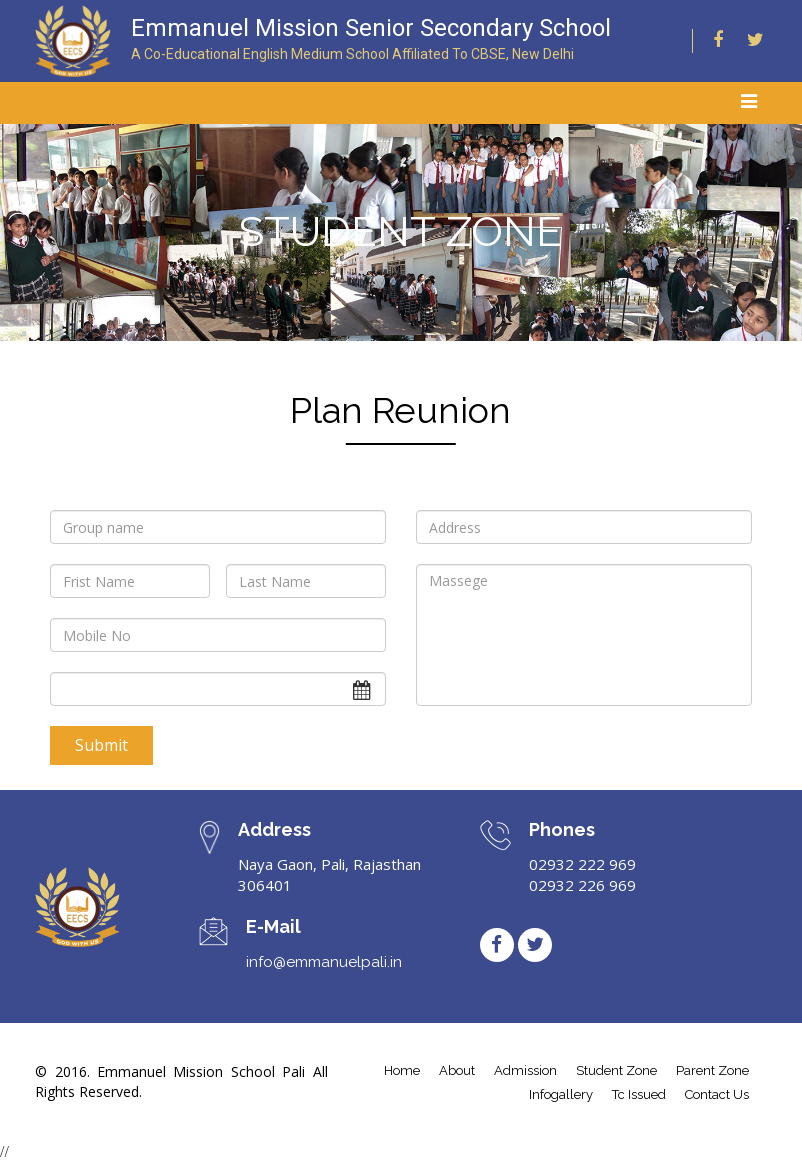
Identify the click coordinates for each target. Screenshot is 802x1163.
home (402, 1070)
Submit (101, 745)
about (457, 1070)
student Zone (616, 1070)
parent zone (712, 1070)
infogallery (561, 1094)
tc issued (639, 1094)
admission (525, 1070)
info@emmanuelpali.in (324, 962)
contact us (717, 1094)
